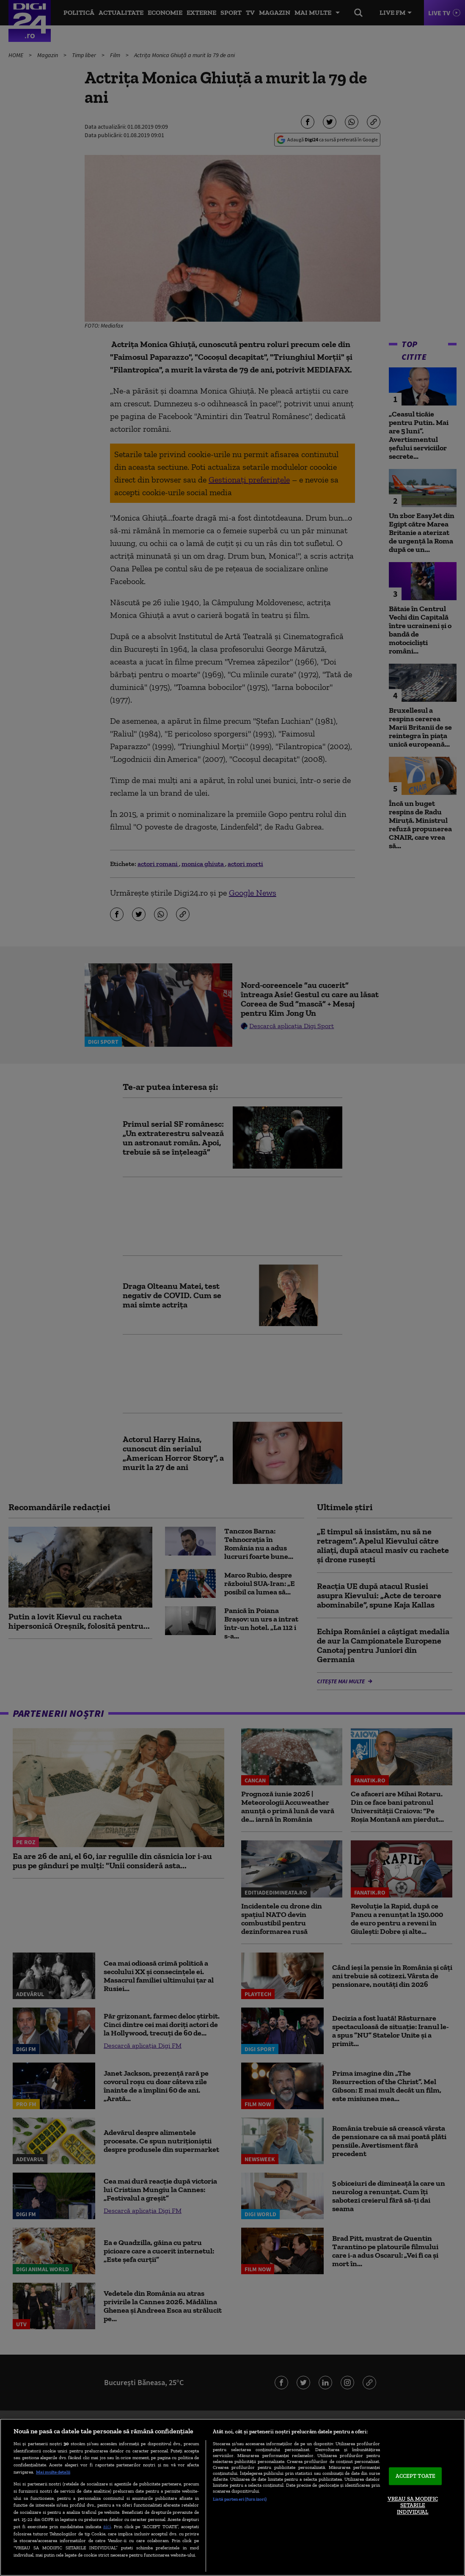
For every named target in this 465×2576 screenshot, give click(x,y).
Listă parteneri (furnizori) (240, 2499)
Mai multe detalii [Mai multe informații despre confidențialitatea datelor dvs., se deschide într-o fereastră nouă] (53, 2472)
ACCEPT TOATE (416, 2476)
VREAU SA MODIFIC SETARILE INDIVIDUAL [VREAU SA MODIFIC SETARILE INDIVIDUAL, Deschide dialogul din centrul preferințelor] (413, 2505)
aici (107, 2526)
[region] (232, 2497)
